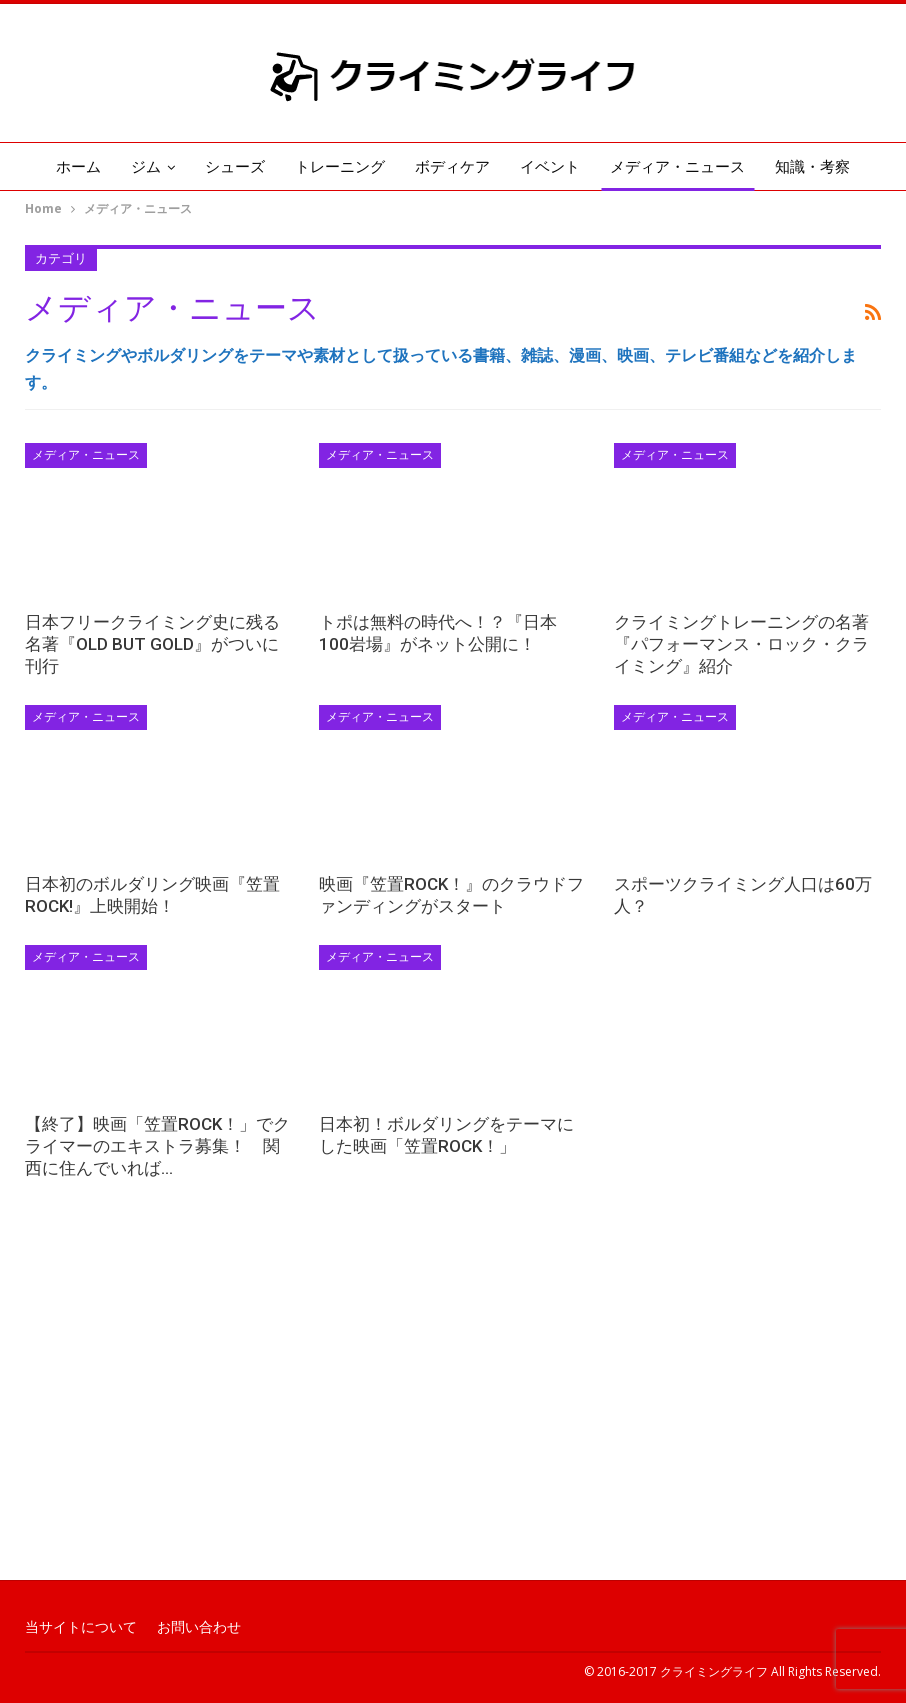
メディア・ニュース (677, 167)
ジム (146, 167)
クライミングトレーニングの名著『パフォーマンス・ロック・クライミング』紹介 (741, 644)
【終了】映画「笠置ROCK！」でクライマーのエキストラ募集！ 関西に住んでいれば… (157, 1146)
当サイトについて (81, 1627)
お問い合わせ (199, 1627)
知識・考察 (812, 167)
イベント (550, 167)
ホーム (78, 167)
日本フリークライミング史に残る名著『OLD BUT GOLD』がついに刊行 (152, 644)
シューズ (235, 167)
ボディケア (452, 167)
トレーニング (340, 167)
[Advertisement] (453, 1417)
